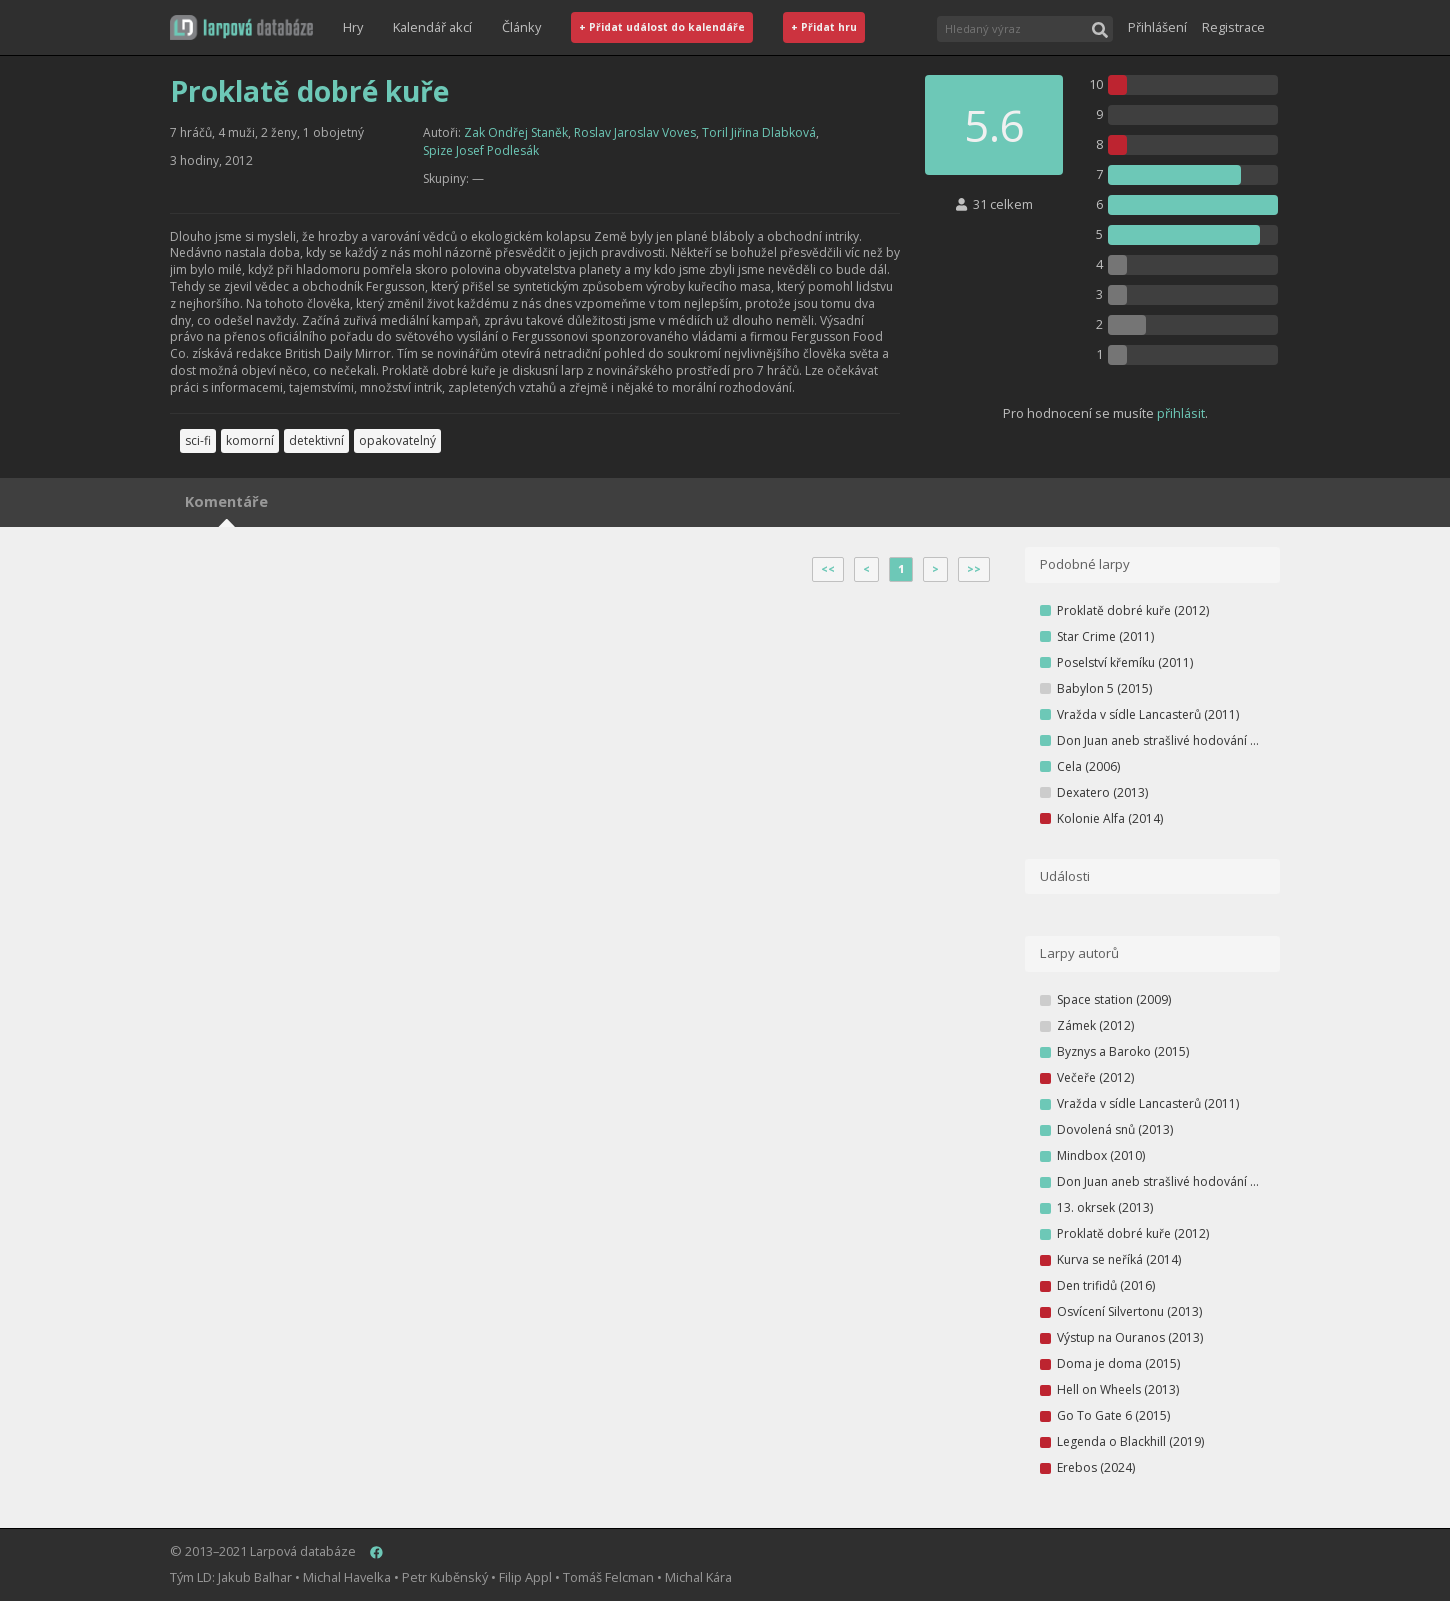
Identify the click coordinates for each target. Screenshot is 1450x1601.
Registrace (1233, 27)
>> (974, 569)
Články (521, 27)
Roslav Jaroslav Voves (635, 132)
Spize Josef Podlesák (481, 150)
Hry (353, 27)
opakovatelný (397, 440)
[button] (241, 27)
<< (828, 569)
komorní (250, 440)
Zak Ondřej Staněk (516, 132)
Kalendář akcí (432, 27)
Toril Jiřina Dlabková (759, 132)
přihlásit (1181, 413)
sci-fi (198, 440)
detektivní (316, 440)
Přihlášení (1157, 27)
